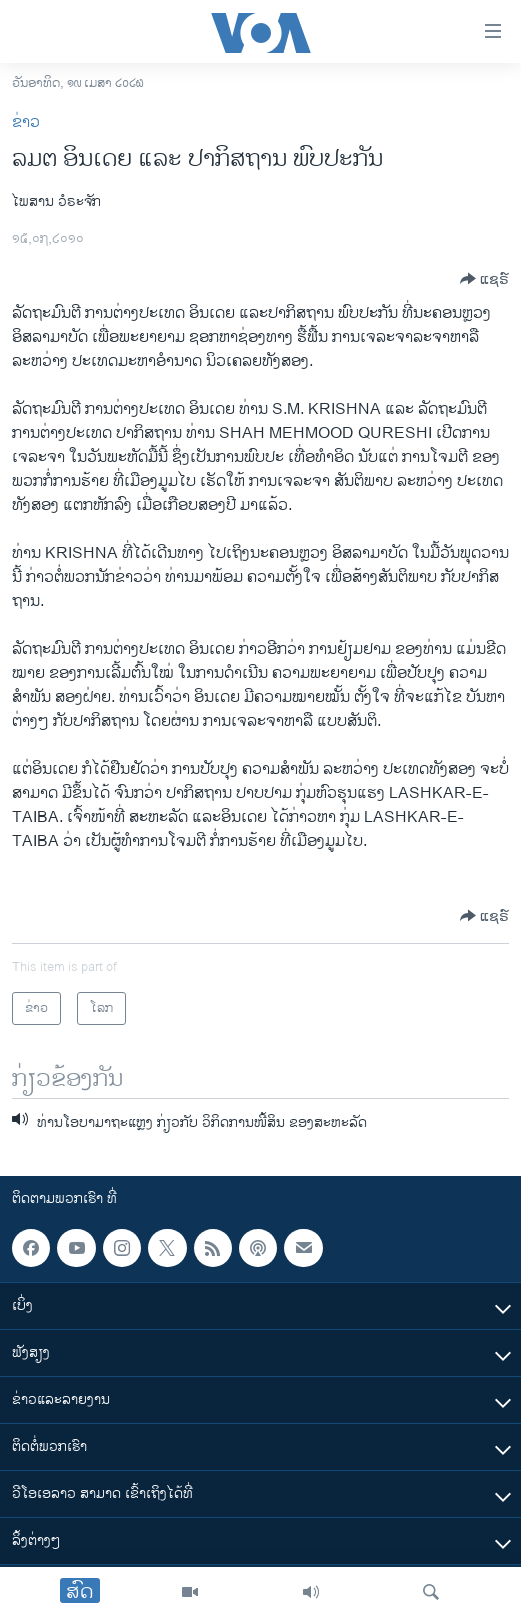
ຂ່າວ (26, 122)
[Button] (484, 279)
